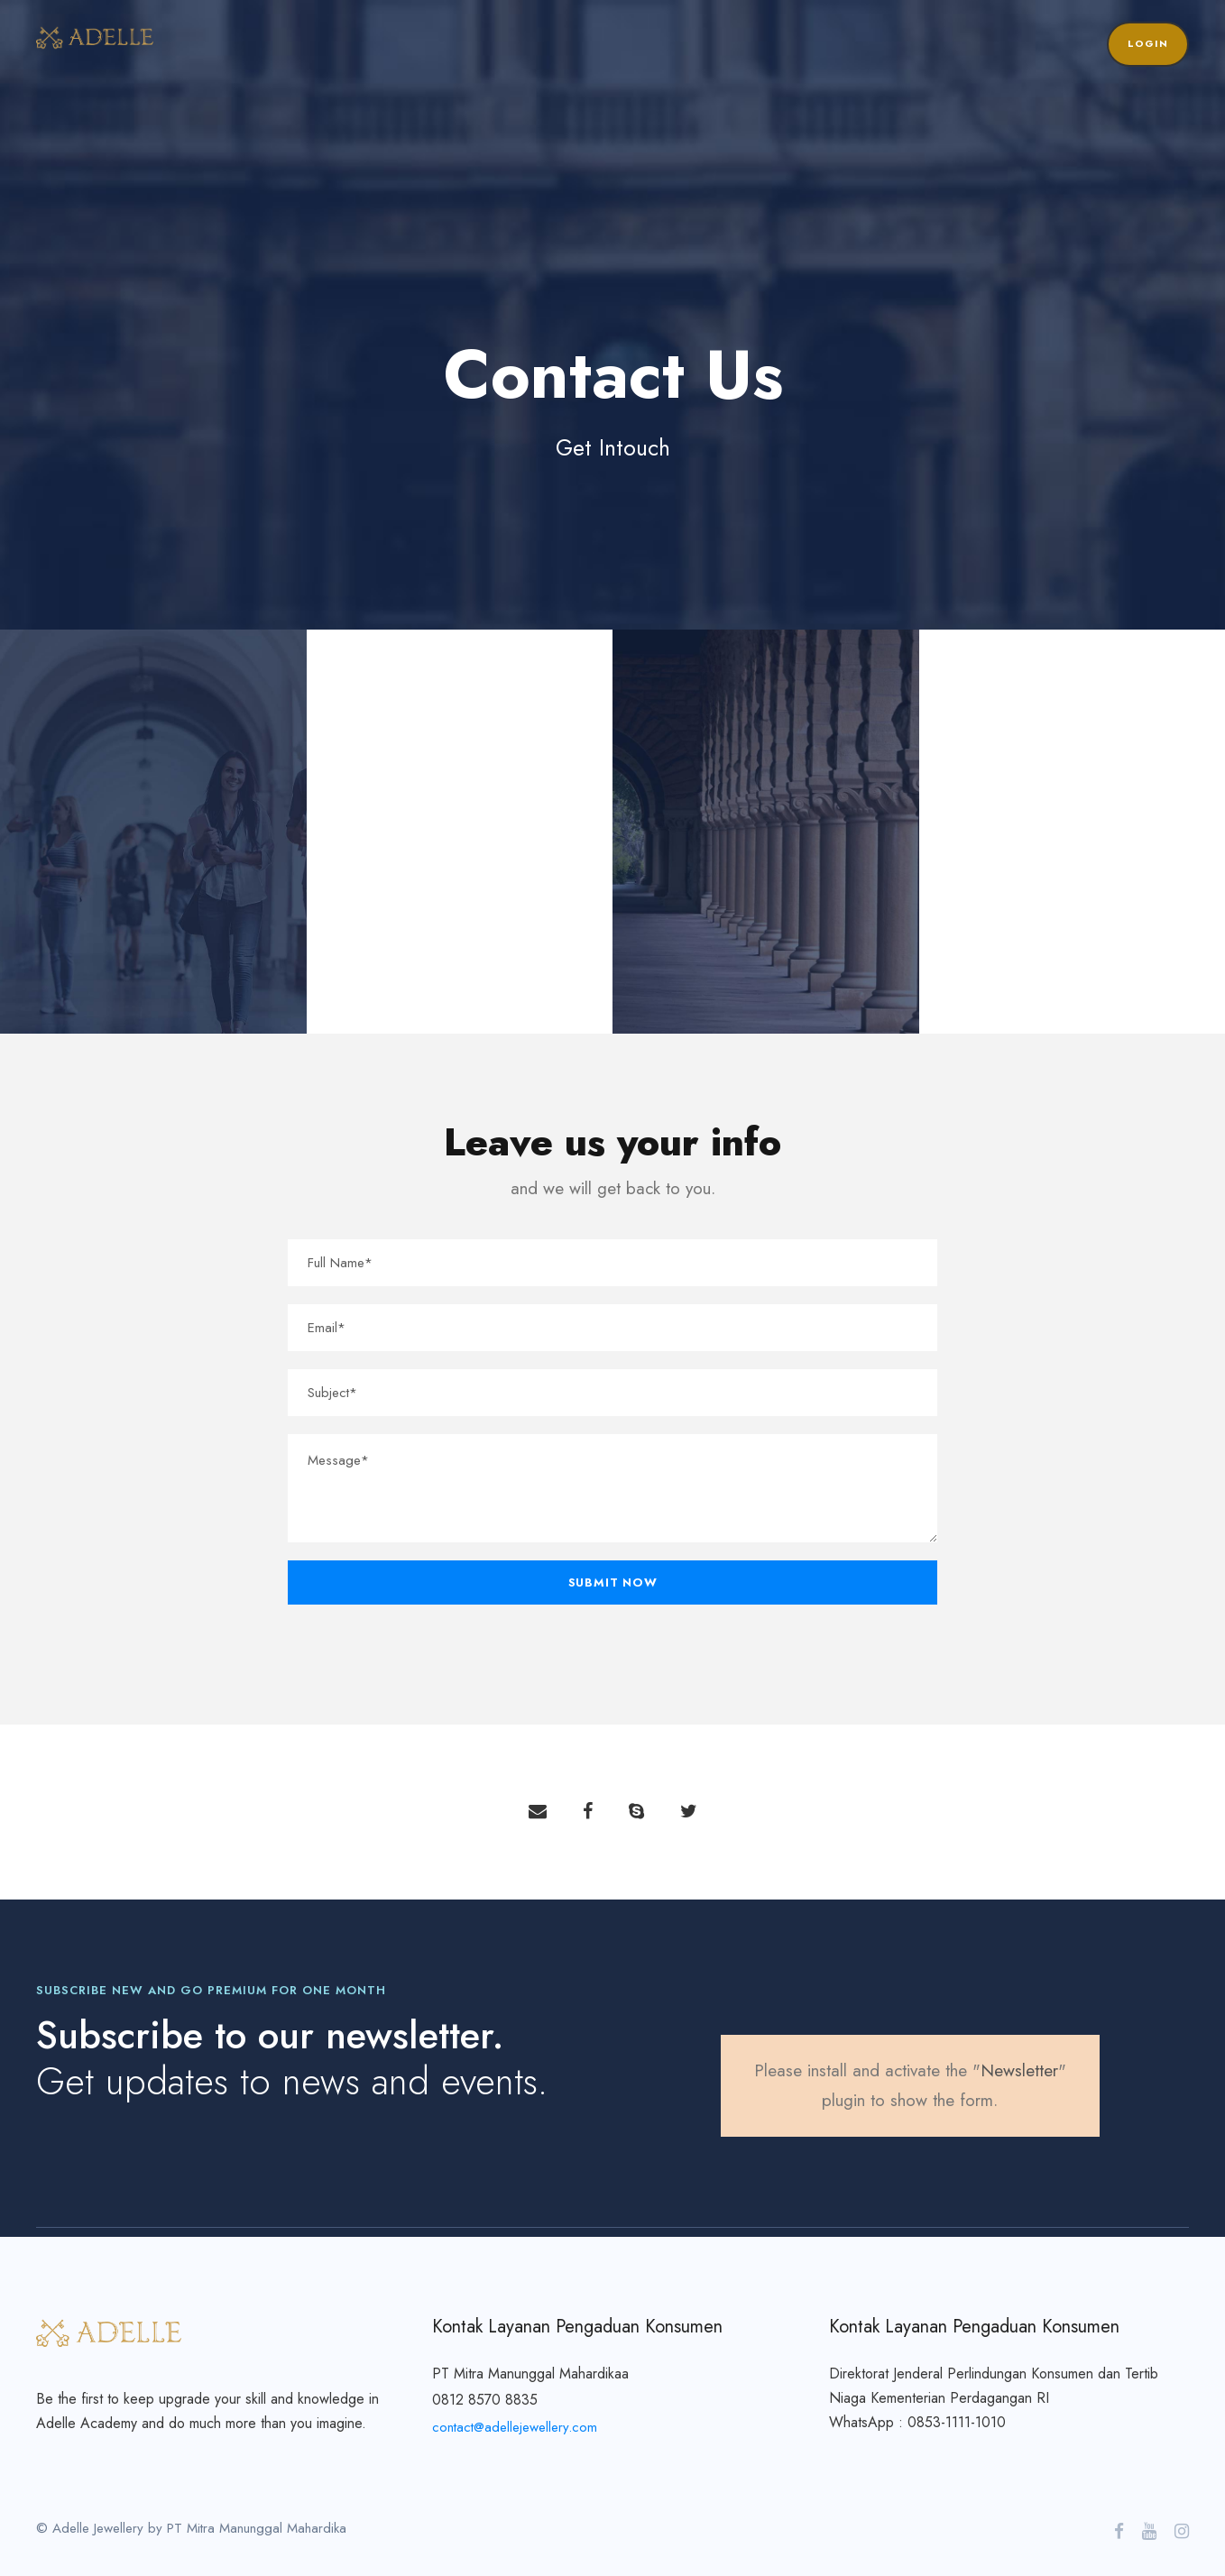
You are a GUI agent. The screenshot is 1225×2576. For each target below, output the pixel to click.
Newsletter (1019, 2070)
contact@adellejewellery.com (514, 2427)
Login (1148, 43)
